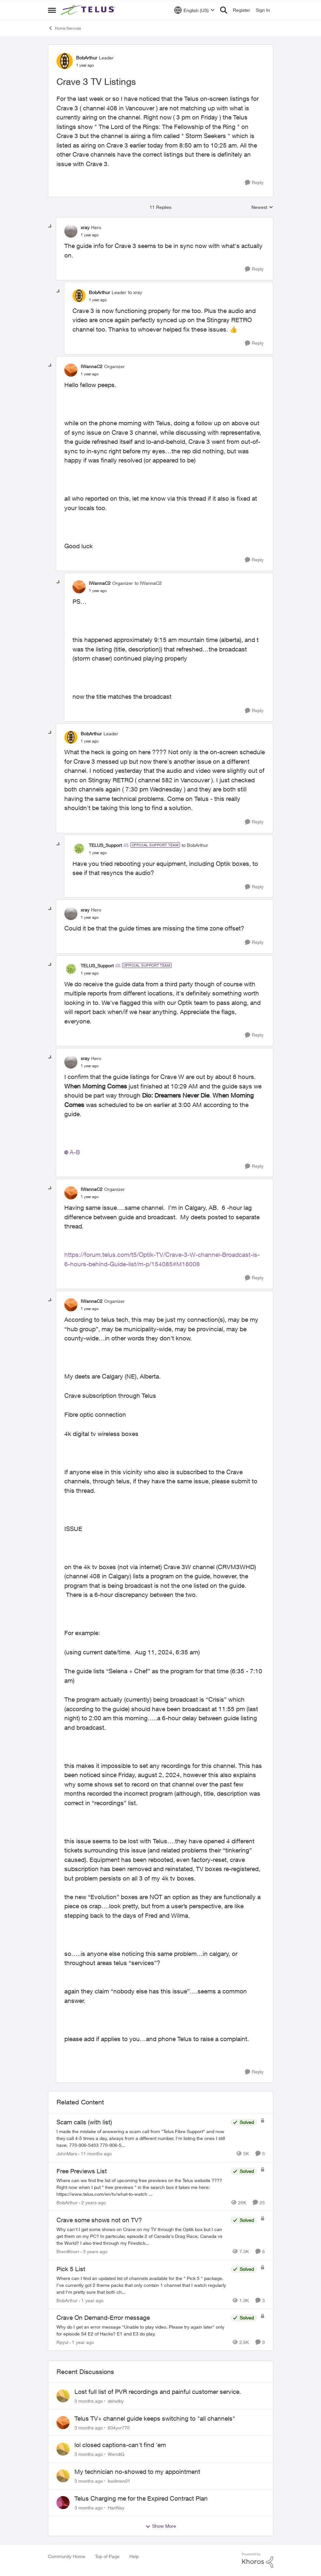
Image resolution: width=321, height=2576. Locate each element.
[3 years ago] (94, 2251)
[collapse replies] (50, 226)
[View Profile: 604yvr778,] (63, 2422)
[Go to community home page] (89, 10)
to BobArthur (195, 845)
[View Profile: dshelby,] (63, 2395)
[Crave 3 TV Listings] (90, 235)
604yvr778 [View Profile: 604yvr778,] (119, 2427)
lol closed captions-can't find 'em (120, 2444)
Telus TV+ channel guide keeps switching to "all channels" (154, 2418)
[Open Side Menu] (52, 10)
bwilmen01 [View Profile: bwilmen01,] (119, 2481)
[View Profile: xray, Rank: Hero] (70, 231)
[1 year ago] (91, 2300)
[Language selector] (194, 10)
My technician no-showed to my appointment (137, 2471)
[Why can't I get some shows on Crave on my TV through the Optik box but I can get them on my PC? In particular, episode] (141, 2236)
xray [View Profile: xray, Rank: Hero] (85, 227)
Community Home (66, 2556)
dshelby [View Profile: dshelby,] (116, 2401)
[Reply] (254, 182)
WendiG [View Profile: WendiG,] (116, 2454)
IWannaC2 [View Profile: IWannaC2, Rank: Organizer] (92, 366)
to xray (135, 292)
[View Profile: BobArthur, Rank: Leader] (64, 61)
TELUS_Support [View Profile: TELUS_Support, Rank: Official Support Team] (105, 845)
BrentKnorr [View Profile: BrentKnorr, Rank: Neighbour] (67, 2251)
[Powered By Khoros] (257, 2560)
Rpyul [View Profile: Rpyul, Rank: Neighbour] (62, 2342)
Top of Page (107, 2556)
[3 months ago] (88, 2400)
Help (134, 2556)
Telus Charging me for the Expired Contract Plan (141, 2498)
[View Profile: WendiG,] (63, 2449)
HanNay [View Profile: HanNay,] (116, 2507)
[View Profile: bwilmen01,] (63, 2475)
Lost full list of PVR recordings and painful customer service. (157, 2391)
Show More (160, 2526)
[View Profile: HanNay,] (63, 2502)
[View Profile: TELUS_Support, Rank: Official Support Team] (79, 848)
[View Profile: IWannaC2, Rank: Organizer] (70, 370)
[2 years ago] (92, 2202)
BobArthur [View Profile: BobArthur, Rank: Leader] (86, 57)
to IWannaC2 (148, 583)
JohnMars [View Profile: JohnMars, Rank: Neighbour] (66, 2153)
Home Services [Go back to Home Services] (64, 28)
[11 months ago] (95, 2153)
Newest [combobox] (262, 207)
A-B (75, 1152)
